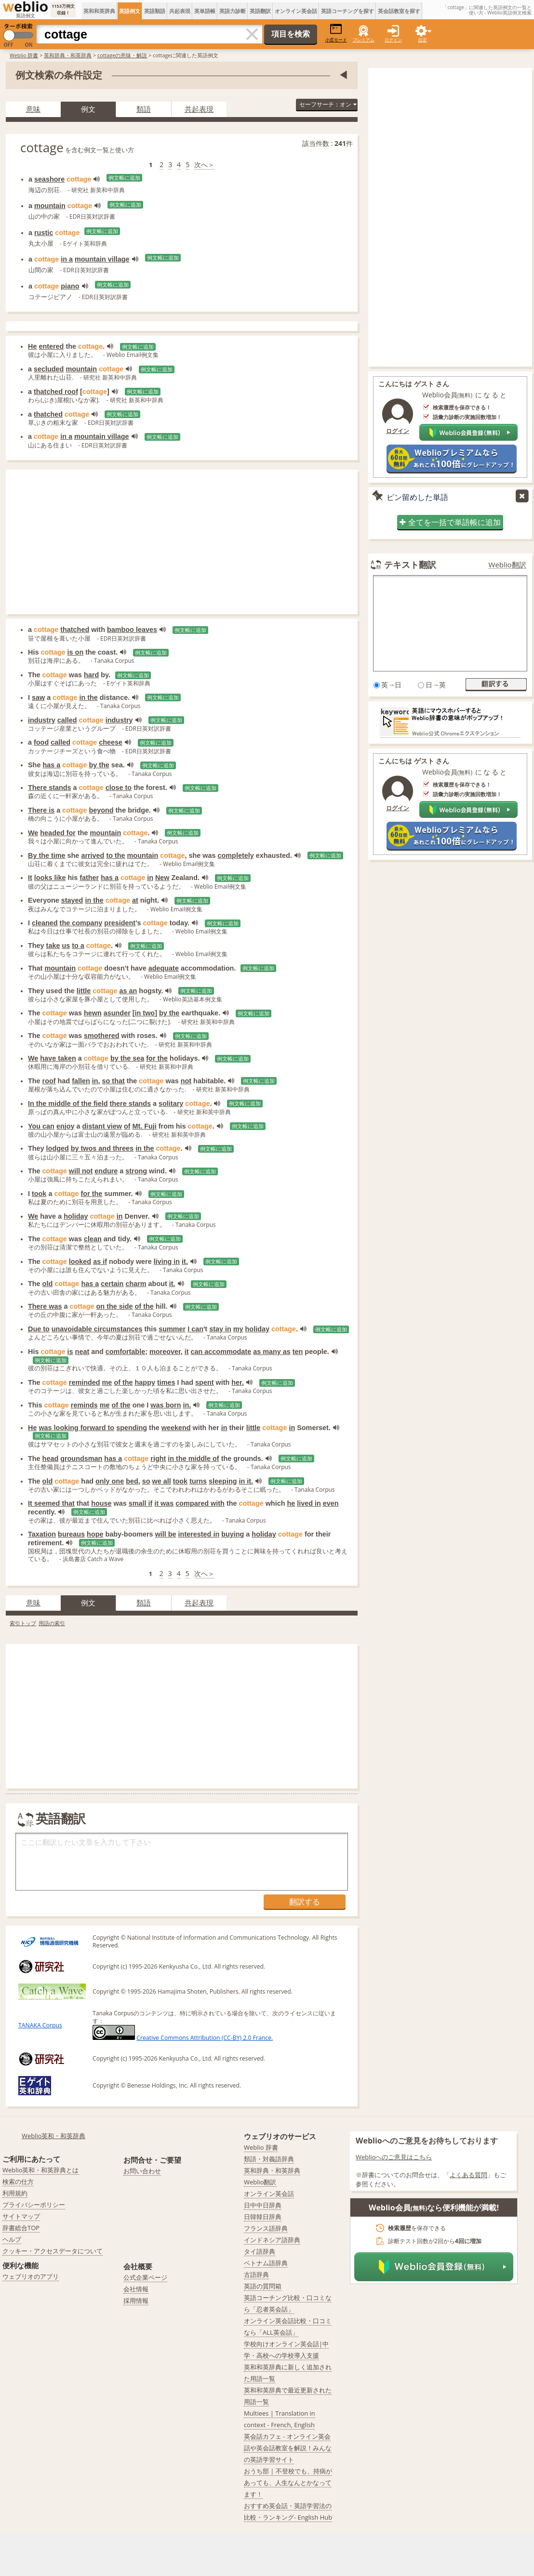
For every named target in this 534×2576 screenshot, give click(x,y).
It (30, 877)
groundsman (81, 1458)
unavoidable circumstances (97, 1329)
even (331, 1503)
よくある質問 (468, 2174)
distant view (102, 1126)
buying (232, 1534)
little (84, 991)
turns (198, 1481)
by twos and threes (102, 1148)
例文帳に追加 (124, 178)
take (53, 945)
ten (298, 1351)
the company (81, 923)
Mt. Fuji (144, 1126)
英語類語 (154, 10)
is (70, 1351)
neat (82, 1351)
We (33, 833)
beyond (101, 810)
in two (145, 1013)
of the (144, 1306)
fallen (81, 1081)
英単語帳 (204, 10)
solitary (171, 1103)
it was (164, 1503)
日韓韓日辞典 (262, 2216)
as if (100, 1261)
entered (51, 346)
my (238, 1329)
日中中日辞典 (262, 2205)
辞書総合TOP (21, 2227)
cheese (110, 742)
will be (165, 1534)
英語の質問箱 (262, 2286)
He (32, 346)
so (146, 1481)
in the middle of (193, 1458)
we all (161, 1481)
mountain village (102, 259)
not (186, 1081)
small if (141, 1503)
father (89, 877)
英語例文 (129, 10)
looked (80, 1261)
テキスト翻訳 (410, 564)
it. (185, 1261)
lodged (57, 1148)
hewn (93, 1013)
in (150, 877)
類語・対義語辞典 (269, 2159)
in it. (246, 1481)
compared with (200, 1503)
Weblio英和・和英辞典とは (40, 2170)
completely (236, 855)
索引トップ (23, 1623)
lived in (309, 1503)
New (162, 877)
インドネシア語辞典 (272, 2239)
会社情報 (135, 2289)
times (166, 1382)
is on (75, 652)
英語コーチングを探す (347, 10)
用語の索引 (52, 1623)
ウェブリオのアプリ (30, 2276)
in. (187, 1405)
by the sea (127, 1058)
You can (41, 1126)
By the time (47, 855)
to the (115, 855)
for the (157, 1058)
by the (99, 765)
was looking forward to (76, 1428)
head (50, 1458)
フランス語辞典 (266, 2228)
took (39, 1193)
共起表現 (179, 10)
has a (51, 765)
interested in (199, 1534)
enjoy (65, 1126)
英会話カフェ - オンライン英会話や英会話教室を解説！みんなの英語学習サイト (288, 2448)
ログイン (393, 40)
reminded (84, 1382)
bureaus (71, 1534)
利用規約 (14, 2193)
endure (106, 1171)
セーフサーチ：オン (327, 104)
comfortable (125, 1351)
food (41, 742)
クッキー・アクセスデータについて (52, 2251)
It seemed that (51, 1503)
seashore (49, 179)
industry (41, 720)
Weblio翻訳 (507, 565)
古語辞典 (256, 2274)
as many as (272, 1351)
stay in (220, 1329)
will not (81, 1171)
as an (128, 991)
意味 (33, 109)
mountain (50, 206)
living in (167, 1261)
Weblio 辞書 (24, 55)
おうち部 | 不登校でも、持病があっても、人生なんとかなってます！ (288, 2482)
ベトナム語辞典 (266, 2263)
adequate (163, 968)
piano (70, 286)
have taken (58, 1058)
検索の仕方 (18, 2181)
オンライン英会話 (296, 10)
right (158, 1458)
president (119, 923)
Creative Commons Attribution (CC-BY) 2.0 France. (204, 2038)
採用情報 (135, 2300)
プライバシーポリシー (33, 2204)
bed (132, 1481)
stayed (72, 900)
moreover (165, 1351)
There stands (49, 787)
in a (67, 259)
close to (119, 787)
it (187, 1351)
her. (237, 1382)
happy (145, 1382)
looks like (50, 877)
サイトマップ (21, 2216)
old (47, 1284)
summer (172, 1329)
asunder (117, 1013)
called (67, 720)
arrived (92, 855)
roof (49, 1081)
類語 (143, 109)
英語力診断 (232, 10)
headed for (58, 833)
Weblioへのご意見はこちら (394, 2157)
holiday (76, 1216)
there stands (130, 1103)
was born (165, 1405)
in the (88, 697)
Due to (39, 1329)
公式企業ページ (145, 2277)
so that (113, 1081)
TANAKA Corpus (40, 2025)
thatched (48, 414)
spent (204, 1382)
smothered (102, 1035)
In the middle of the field (68, 1103)
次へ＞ (204, 164)
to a (78, 945)
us (66, 945)
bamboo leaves (132, 629)
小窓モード (336, 33)
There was (45, 1306)
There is (41, 810)
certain (112, 1284)
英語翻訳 (260, 10)
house (101, 1503)
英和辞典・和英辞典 (68, 55)
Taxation (42, 1534)
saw (38, 697)
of (127, 1126)
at (135, 900)
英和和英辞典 (99, 10)
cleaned (45, 923)
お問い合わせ (142, 2171)
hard (91, 675)
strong (136, 1171)
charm (135, 1284)
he (291, 1503)
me (107, 1382)
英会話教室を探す (399, 10)
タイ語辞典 (259, 2251)
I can (195, 1329)
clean (93, 1239)
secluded (49, 369)
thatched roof (56, 391)
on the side (114, 1306)
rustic (43, 233)
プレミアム (363, 40)
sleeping (223, 1481)
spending (131, 1428)
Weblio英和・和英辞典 (54, 2135)
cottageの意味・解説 (122, 55)
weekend (176, 1428)
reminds (84, 1405)
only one (109, 1481)
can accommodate (221, 1351)
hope (95, 1534)
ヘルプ (11, 2239)
